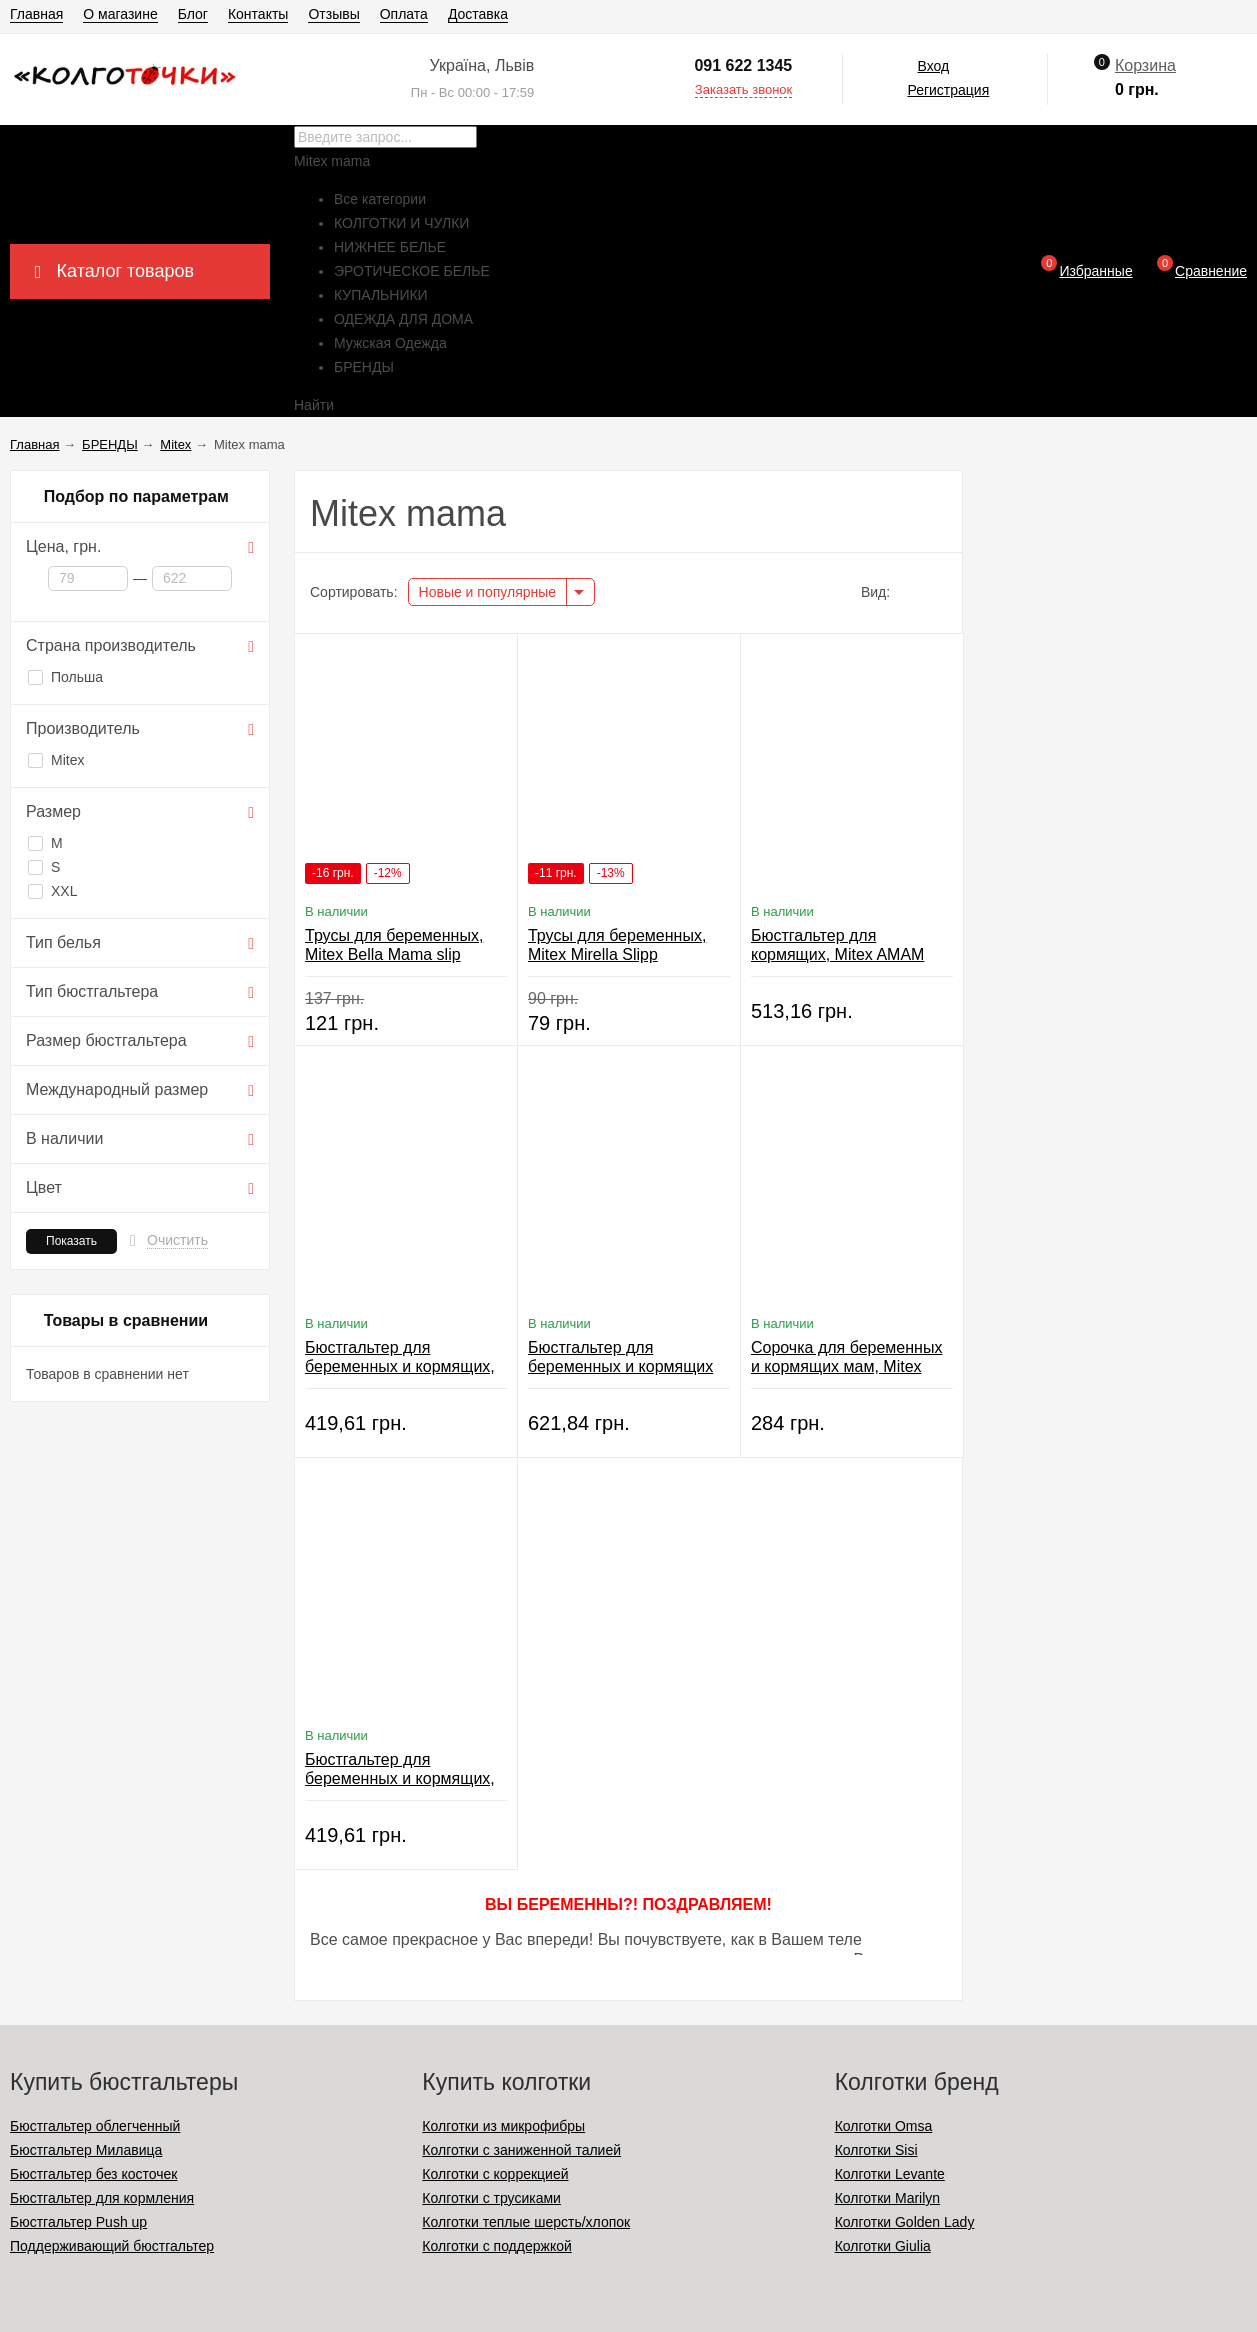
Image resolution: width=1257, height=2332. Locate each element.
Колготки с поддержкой (496, 2246)
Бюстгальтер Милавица (86, 2150)
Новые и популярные (488, 592)
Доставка (478, 14)
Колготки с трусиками (491, 2198)
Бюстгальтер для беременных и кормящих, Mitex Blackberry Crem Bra (400, 1366)
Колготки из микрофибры (503, 2126)
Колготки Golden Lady (905, 2222)
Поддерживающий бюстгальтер (112, 2246)
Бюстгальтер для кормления (102, 2198)
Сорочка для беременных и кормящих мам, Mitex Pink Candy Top (846, 1366)
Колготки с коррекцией (495, 2174)
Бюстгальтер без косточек (93, 2174)
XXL (52, 891)
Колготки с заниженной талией (521, 2150)
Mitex (56, 760)
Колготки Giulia (883, 2246)
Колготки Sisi (876, 2150)
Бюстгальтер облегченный (95, 2126)
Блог (193, 14)
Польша (65, 677)
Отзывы (333, 14)
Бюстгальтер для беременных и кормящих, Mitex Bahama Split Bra (400, 1778)
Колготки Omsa (884, 2126)
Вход (934, 66)
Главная (36, 14)
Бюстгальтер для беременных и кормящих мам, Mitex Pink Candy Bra (625, 1366)
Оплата (404, 14)
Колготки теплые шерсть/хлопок (526, 2222)
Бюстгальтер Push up (78, 2222)
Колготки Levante (890, 2174)
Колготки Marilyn (887, 2198)
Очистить (177, 1240)
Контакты (258, 14)
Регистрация (948, 90)
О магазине (120, 14)
